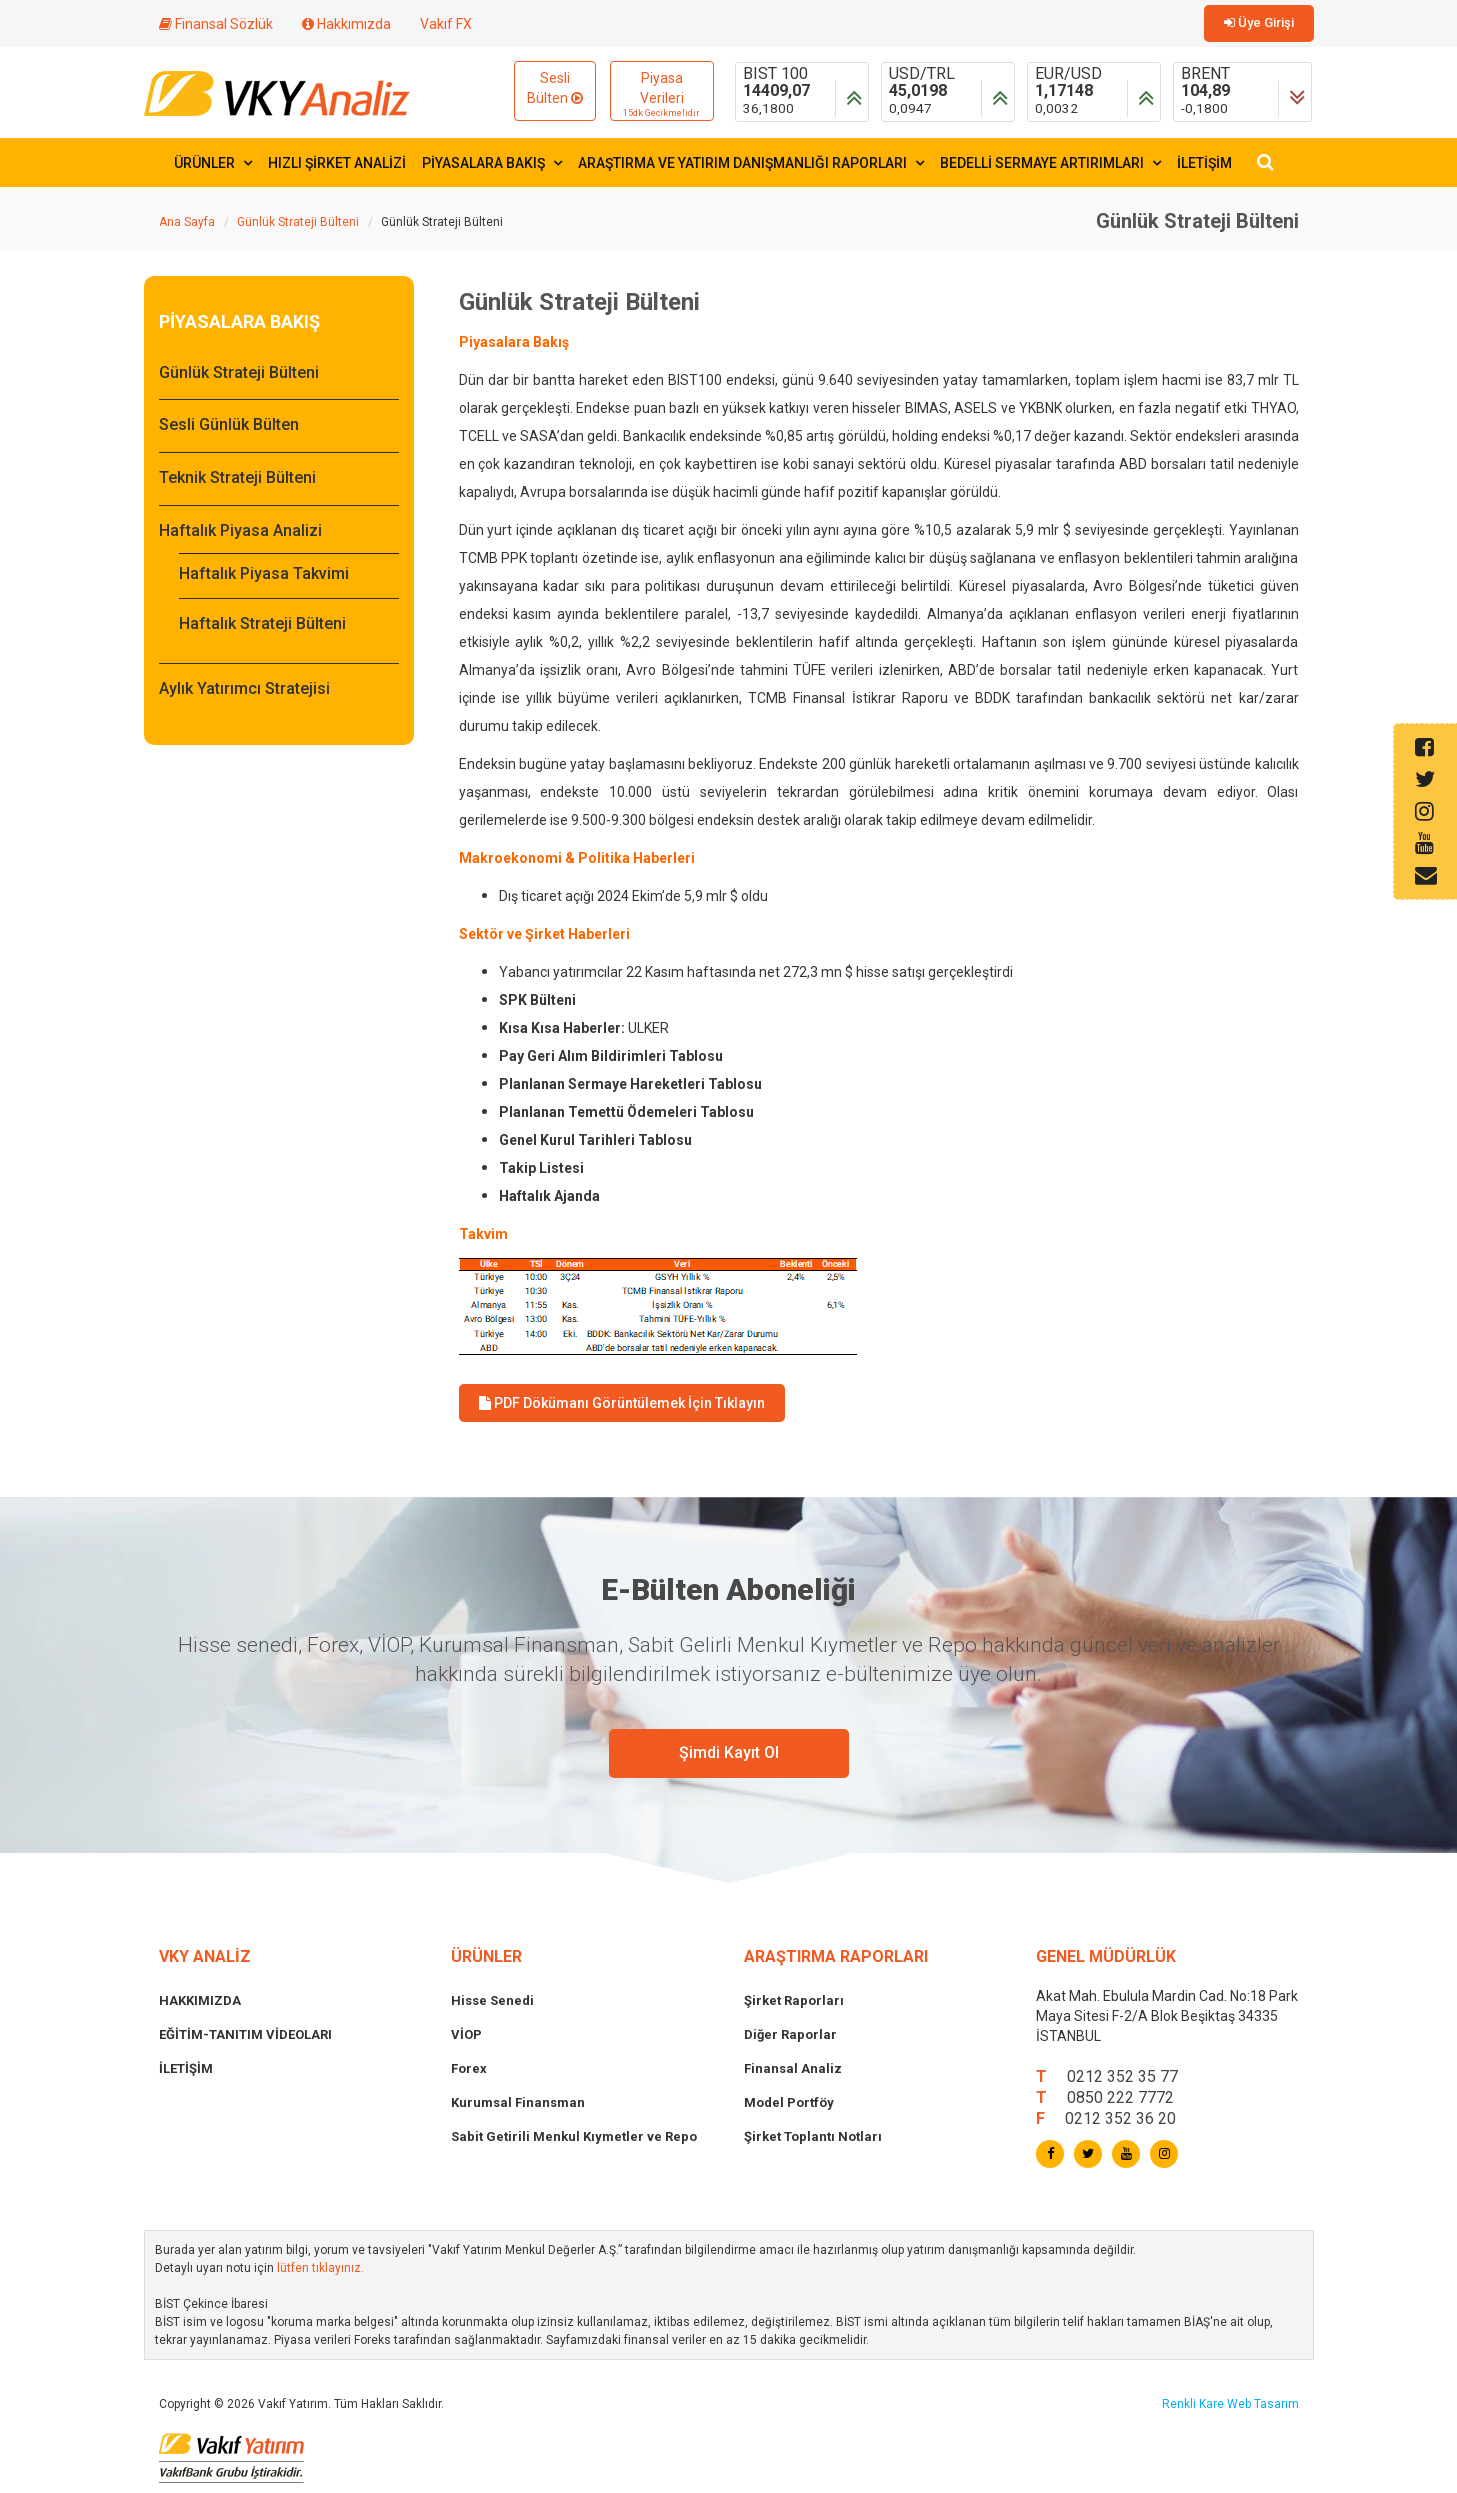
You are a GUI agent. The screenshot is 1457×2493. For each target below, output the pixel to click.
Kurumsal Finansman (518, 2102)
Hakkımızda (346, 24)
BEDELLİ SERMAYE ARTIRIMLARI (1050, 163)
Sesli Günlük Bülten (229, 424)
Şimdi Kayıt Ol (729, 1752)
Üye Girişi (1259, 22)
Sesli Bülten (555, 88)
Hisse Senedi (492, 2000)
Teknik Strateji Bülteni (237, 477)
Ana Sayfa (187, 222)
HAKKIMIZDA (200, 2000)
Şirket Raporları (794, 2000)
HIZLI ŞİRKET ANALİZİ (337, 163)
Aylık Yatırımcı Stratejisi (244, 688)
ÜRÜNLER (213, 163)
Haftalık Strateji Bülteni (262, 623)
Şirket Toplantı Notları (813, 2136)
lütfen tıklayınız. (320, 2268)
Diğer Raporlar (790, 2034)
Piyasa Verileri (662, 95)
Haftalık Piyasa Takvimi (264, 573)
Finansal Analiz (793, 2068)
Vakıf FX (446, 24)
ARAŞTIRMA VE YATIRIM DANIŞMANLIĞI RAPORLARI (751, 163)
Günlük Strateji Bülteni (298, 222)
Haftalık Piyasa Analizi (240, 530)
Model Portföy (789, 2102)
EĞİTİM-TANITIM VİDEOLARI (245, 2034)
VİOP (466, 2034)
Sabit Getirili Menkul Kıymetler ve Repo (574, 2136)
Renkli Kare (1194, 2404)
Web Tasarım (1263, 2404)
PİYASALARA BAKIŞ (492, 163)
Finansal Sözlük (216, 24)
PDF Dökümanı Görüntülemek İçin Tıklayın (622, 1403)
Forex (469, 2068)
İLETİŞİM (1204, 163)
